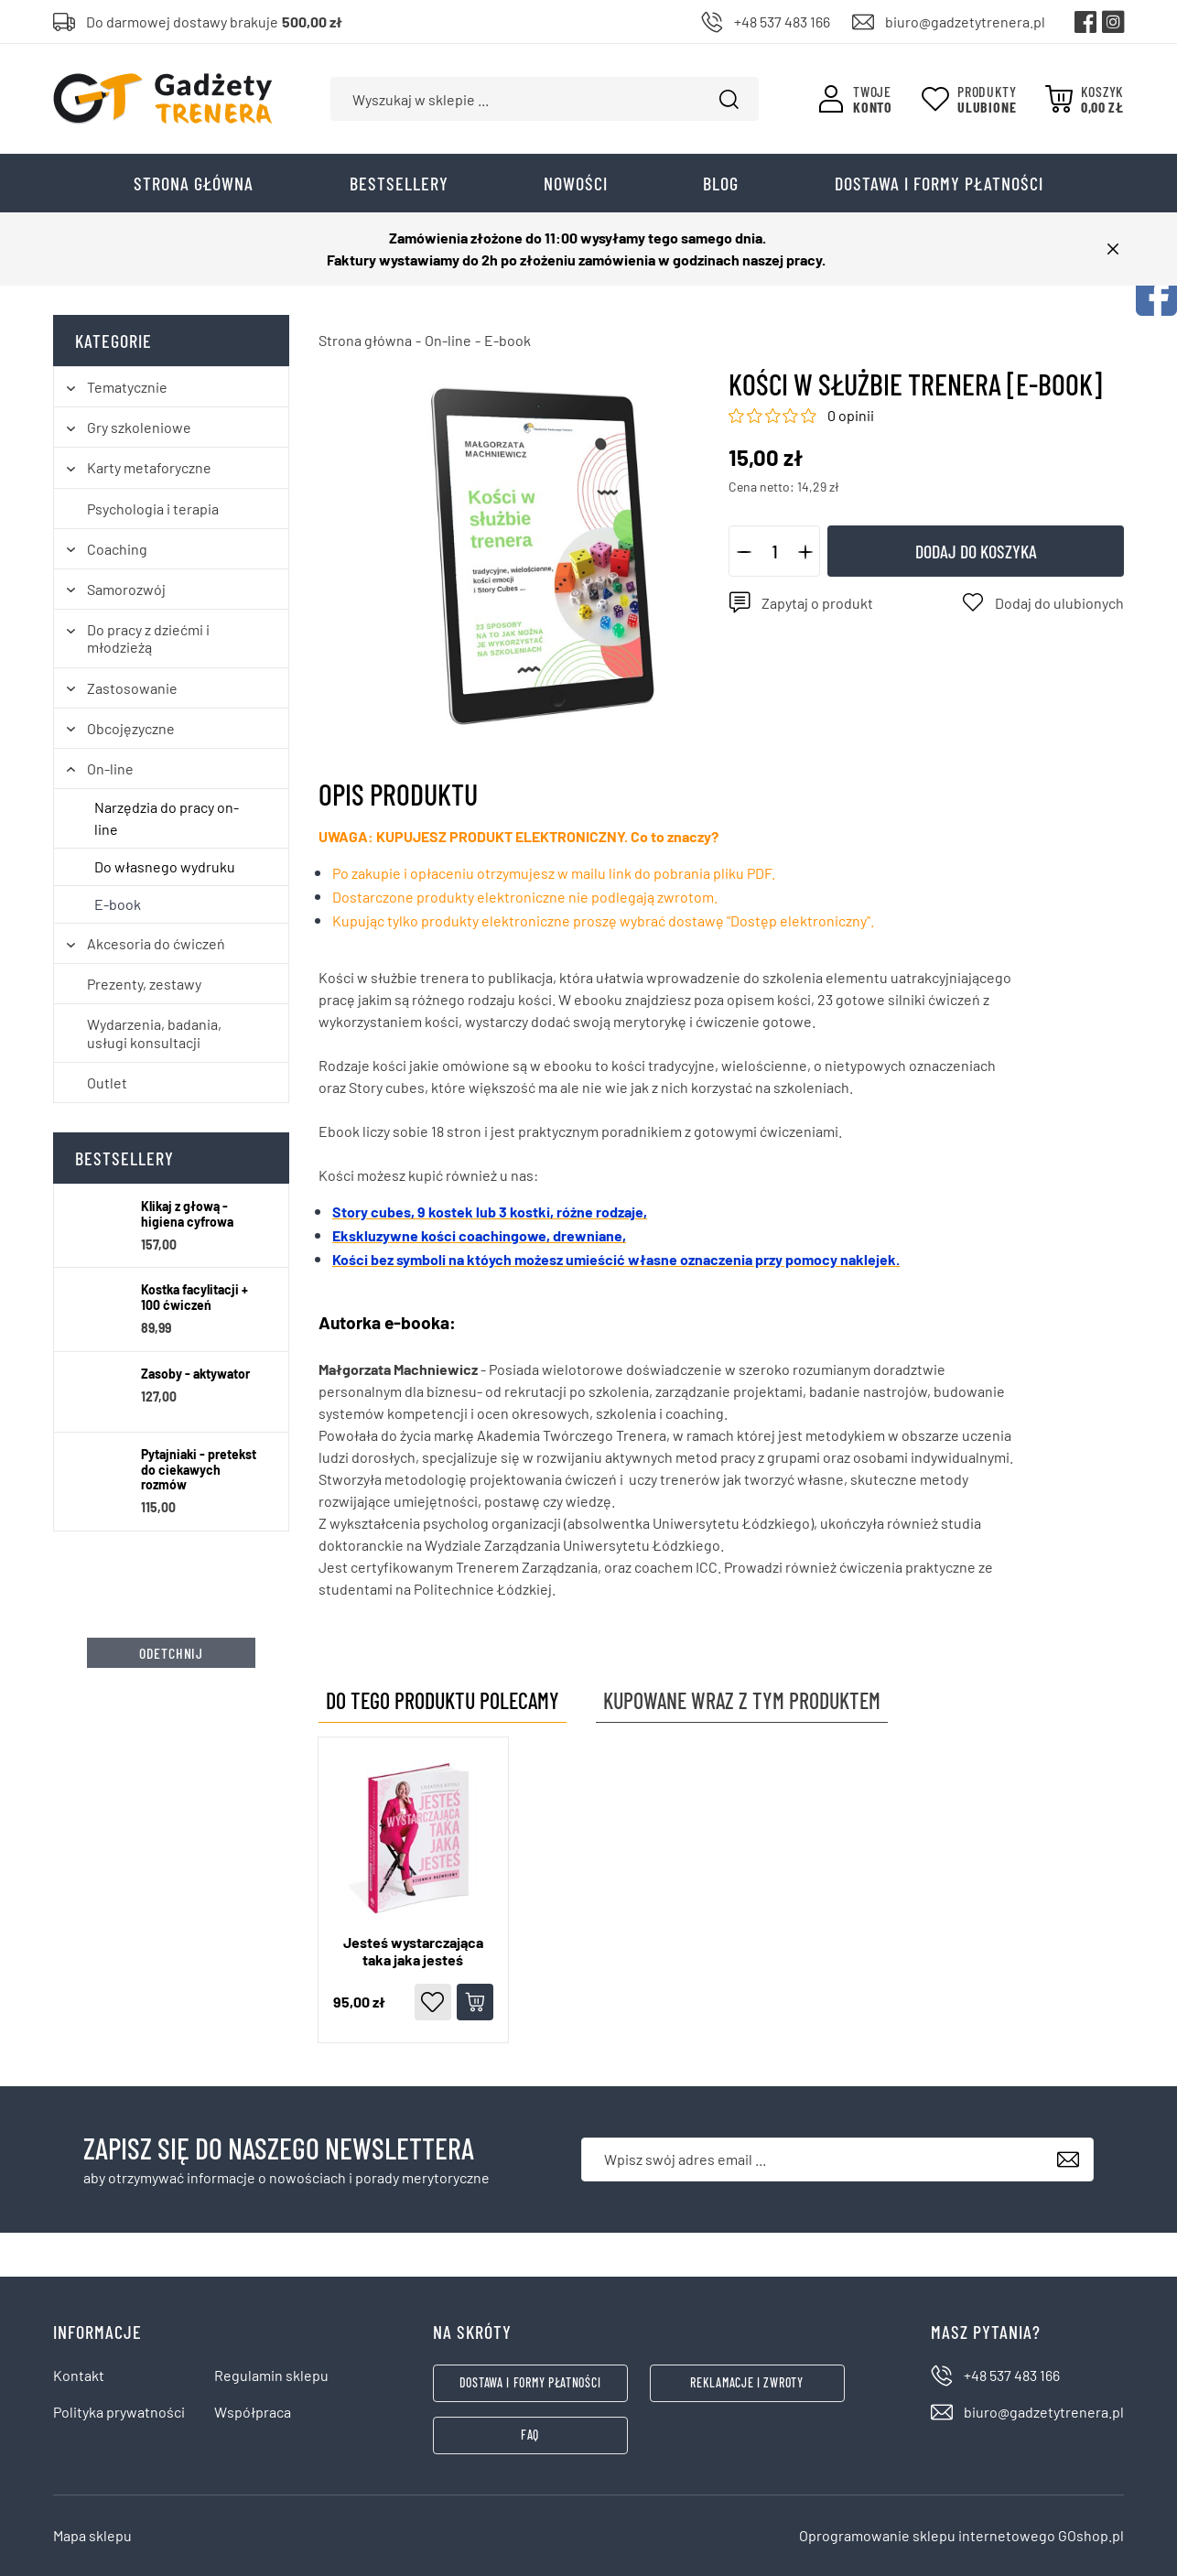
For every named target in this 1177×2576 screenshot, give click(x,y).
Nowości (576, 183)
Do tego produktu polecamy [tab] (442, 1701)
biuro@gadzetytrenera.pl (965, 21)
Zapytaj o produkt (817, 603)
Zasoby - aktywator (195, 1374)
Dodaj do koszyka (976, 551)
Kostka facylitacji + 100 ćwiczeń (194, 1298)
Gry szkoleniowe (139, 427)
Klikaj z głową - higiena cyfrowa (187, 1214)
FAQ (530, 2434)
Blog (721, 183)
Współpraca (252, 2411)
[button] (744, 551)
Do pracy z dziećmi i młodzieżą (148, 638)
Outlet (107, 1082)
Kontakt (78, 2375)
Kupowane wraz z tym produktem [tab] (741, 1701)
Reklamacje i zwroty (746, 2382)
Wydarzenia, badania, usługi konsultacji (154, 1032)
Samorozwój (126, 589)
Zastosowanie (132, 688)
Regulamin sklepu (271, 2375)
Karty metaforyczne (149, 467)
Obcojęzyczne (131, 728)
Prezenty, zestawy (144, 983)
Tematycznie (127, 386)
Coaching (117, 548)
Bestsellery (399, 183)
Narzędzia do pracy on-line (166, 818)
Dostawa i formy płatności (939, 183)
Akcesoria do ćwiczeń (156, 943)
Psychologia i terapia (153, 508)
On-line (110, 768)
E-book (117, 904)
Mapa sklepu (92, 2535)
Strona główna (194, 183)
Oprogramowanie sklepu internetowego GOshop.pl (961, 2535)
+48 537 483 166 (782, 21)
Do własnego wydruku (164, 866)
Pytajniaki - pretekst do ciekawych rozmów (198, 1470)
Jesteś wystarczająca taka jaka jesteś (413, 1950)
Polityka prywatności (119, 2411)
